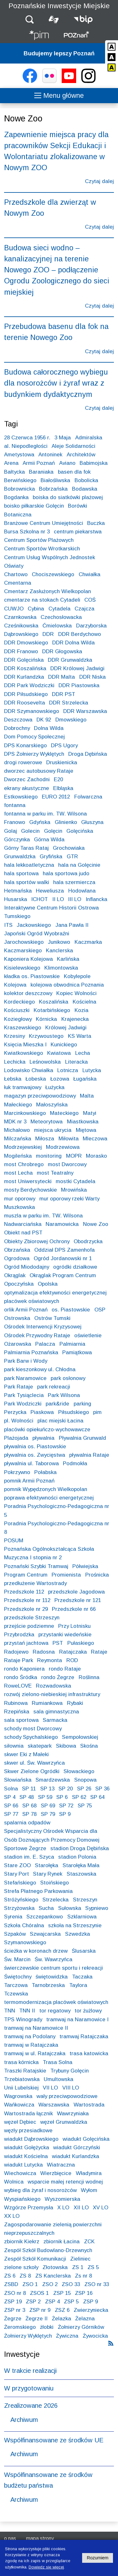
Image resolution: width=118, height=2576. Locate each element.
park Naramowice (25, 1378)
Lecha (82, 1053)
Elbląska (63, 788)
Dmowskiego (71, 720)
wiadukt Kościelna (26, 2156)
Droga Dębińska (87, 754)
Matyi (89, 1113)
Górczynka (17, 840)
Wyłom (89, 2190)
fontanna (14, 805)
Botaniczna (17, 515)
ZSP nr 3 (14, 2310)
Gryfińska (51, 857)
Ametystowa (19, 455)
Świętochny (17, 1977)
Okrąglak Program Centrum (63, 1275)
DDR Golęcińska (24, 660)
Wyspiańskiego (22, 2199)
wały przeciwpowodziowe (67, 2096)
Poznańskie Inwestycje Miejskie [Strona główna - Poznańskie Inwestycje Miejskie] (59, 6)
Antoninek (50, 455)
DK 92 (44, 720)
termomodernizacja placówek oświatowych (56, 2002)
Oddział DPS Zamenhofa (64, 1250)
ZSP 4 (52, 2302)
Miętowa (86, 1130)
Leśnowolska (45, 1062)
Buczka (96, 523)
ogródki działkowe (75, 1267)
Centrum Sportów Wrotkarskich (42, 549)
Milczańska (17, 1139)
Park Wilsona (64, 1395)
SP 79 (48, 1814)
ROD (72, 1660)
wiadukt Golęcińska (86, 2139)
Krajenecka (75, 1019)
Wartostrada (89, 2105)
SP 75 (85, 1806)
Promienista (66, 1575)
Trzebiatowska (22, 2079)
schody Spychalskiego (31, 1737)
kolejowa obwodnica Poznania (67, 985)
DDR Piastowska (79, 685)
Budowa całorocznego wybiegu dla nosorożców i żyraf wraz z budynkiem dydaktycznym (56, 383)
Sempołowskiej (80, 1737)
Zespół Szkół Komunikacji (35, 2259)
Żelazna (85, 2319)
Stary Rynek (47, 1874)
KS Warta (79, 1036)
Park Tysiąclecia (24, 1395)
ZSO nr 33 (96, 2284)
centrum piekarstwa (78, 532)
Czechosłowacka (61, 617)
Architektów (81, 455)
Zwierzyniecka (91, 2310)
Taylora (78, 1985)
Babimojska (94, 463)
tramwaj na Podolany (29, 2036)
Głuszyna (92, 822)
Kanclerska (59, 951)
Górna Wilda (49, 840)
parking (82, 1404)
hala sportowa (21, 873)
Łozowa (59, 1079)
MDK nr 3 (15, 1122)
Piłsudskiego (73, 1412)
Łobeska (35, 1079)
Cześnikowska (21, 626)
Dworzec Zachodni (27, 779)
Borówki (77, 506)
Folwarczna (88, 797)
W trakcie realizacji (30, 2370)
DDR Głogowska (62, 651)
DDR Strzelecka (68, 703)
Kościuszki (17, 1010)
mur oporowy (19, 1199)
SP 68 (29, 1806)
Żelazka (61, 2319)
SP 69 (48, 1806)
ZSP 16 (84, 2293)
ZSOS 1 (39, 2293)
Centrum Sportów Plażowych (39, 540)
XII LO (81, 2208)
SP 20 (66, 1789)
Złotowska (55, 2267)
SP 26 (84, 1789)
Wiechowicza (20, 2173)
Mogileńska (18, 1156)
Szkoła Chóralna (24, 1925)
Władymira (89, 2173)
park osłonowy (68, 1378)
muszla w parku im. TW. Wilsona (43, 1216)
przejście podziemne (29, 1626)
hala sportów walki (26, 882)
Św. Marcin (17, 1959)
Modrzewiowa (63, 1147)
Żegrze (12, 2319)
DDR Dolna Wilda (73, 643)
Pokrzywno (17, 1472)
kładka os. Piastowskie (32, 976)
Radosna (44, 1652)
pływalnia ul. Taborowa (31, 1463)
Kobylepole (77, 976)
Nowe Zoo (95, 1224)
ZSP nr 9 (39, 2310)
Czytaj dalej (99, 181)
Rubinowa (16, 1703)
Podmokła (75, 1463)
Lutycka (91, 1070)
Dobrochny (17, 728)
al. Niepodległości (26, 446)
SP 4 (9, 1797)
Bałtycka (14, 472)
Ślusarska (84, 1951)
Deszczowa (18, 720)
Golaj (10, 831)
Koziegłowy (18, 1019)
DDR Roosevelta (24, 703)
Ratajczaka (73, 1652)
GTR (72, 857)
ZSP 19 (13, 2302)
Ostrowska (17, 1318)
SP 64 (97, 1797)
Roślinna (89, 1677)
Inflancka (96, 899)
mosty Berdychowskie (30, 1190)
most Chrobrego (24, 1164)
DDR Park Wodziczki (29, 685)
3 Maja (62, 438)
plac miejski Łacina (60, 1421)
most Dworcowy (67, 1164)
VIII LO (70, 2088)
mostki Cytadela (75, 1181)
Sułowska (69, 1908)
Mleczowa (95, 1139)
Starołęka (46, 1865)
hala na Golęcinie (79, 865)
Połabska (45, 1472)
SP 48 (27, 1797)
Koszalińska (53, 1002)
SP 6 (62, 1797)
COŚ (90, 600)
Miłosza (44, 1139)
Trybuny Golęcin (69, 2071)
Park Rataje (18, 1387)
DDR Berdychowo (79, 634)
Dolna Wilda (49, 728)
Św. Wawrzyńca (53, 1959)
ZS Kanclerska (53, 2276)
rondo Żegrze (57, 1677)
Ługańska (85, 1079)
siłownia (14, 1746)
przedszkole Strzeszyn (31, 1618)
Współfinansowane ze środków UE (54, 2440)
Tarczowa (16, 1985)
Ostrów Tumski (52, 1318)
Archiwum (24, 2419)
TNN (9, 2011)
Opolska (48, 1284)
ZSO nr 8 (15, 2293)
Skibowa (66, 1746)
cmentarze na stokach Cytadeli (42, 600)
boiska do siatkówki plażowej (68, 497)
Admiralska (88, 438)
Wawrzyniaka (73, 2114)
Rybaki (75, 1703)
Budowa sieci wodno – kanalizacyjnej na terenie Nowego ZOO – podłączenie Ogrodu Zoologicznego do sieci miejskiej (56, 270)
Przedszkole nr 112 (27, 1600)
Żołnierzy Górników (81, 2327)
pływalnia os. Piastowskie (35, 1446)
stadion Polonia (77, 1857)
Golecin (30, 831)
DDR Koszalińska (25, 668)
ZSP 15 (62, 2293)
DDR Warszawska (85, 711)
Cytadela (59, 609)
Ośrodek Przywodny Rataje (37, 1335)
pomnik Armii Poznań (29, 1481)
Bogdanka (16, 497)
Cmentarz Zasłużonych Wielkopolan (47, 591)
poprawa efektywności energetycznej (49, 1498)
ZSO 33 (71, 2284)
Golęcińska (79, 831)
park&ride (57, 1404)
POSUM (13, 1541)
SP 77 (11, 1814)
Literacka (76, 1062)
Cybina (36, 609)
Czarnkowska (20, 617)
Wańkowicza (19, 2105)
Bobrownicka (19, 489)
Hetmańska (18, 891)
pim (97, 1412)
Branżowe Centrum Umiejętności (43, 523)
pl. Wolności (18, 1421)
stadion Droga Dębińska (79, 1848)
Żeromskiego (20, 2327)
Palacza (45, 1344)
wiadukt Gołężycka (26, 2147)
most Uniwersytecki (28, 1181)
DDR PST (63, 694)
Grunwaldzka (20, 857)
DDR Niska (92, 677)
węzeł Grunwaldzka (63, 2122)
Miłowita (69, 1139)
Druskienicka (61, 762)
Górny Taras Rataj (26, 848)
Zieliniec (80, 2259)
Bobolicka (86, 480)
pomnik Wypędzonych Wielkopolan (45, 1489)
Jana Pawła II (71, 925)
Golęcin (53, 831)
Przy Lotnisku (74, 1626)
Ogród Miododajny (26, 1267)
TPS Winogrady (23, 2019)
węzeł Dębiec (20, 2122)
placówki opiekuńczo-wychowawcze (47, 1430)
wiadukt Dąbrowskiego (31, 2139)
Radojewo (16, 1652)
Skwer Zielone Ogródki (31, 1771)
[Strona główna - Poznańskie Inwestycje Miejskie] (38, 35)
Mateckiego (64, 1113)
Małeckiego (18, 1105)
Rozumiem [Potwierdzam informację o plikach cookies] (98, 2557)
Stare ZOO (17, 1865)
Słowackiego (79, 1771)
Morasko (96, 1156)
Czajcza (84, 609)
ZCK (89, 2242)
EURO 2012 (56, 797)
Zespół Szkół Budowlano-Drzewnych (48, 2250)
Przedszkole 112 (24, 1592)
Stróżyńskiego (21, 1900)
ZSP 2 (33, 2302)
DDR (48, 634)
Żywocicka (95, 2336)
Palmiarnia (72, 1344)
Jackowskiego (34, 925)
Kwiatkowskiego (23, 1053)
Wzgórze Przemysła (28, 2208)
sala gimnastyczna (56, 1712)
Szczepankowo (44, 1917)
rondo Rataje (65, 1669)
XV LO (100, 2208)
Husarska (15, 899)
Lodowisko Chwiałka (28, 1070)
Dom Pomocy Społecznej (34, 737)
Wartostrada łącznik (28, 2114)
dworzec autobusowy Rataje (38, 771)
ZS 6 (9, 2276)
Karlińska (68, 959)
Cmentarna (17, 583)
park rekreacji (53, 1387)
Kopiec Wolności (76, 993)
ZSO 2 (50, 2284)
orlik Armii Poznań (26, 1310)
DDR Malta (61, 677)
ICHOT (39, 899)
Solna (11, 1789)
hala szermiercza (74, 882)
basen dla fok (74, 472)
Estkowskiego (21, 797)
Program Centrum (26, 1575)
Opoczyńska (19, 1284)
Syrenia (13, 1917)
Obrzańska (17, 1250)
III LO (74, 899)
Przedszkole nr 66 (74, 1609)
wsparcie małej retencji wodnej (65, 2182)
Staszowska (81, 1874)
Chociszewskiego (53, 574)
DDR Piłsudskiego (26, 694)
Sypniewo (96, 1908)
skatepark (40, 1746)
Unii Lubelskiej (21, 2088)
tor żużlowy (88, 2011)
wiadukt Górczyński (76, 2147)
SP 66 (11, 1806)
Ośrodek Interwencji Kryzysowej (42, 1327)
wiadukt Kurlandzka (75, 2156)
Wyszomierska (62, 2199)
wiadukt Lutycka (23, 2165)
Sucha (46, 1908)
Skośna (89, 1746)
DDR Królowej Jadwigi (77, 668)
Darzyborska (91, 626)
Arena (11, 463)
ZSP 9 (90, 2302)
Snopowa (85, 1780)
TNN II (27, 2011)
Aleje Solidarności (73, 446)
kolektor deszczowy (28, 993)
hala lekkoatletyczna (29, 865)
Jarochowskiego (24, 942)
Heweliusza (50, 891)
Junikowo (59, 942)
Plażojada (16, 1438)
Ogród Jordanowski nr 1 (63, 1258)
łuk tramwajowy (22, 1087)
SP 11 (29, 1789)
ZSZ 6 (62, 2310)
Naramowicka (62, 1224)
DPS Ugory (64, 745)
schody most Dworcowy (33, 1729)
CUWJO (14, 609)
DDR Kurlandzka (24, 677)
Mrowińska (74, 1190)
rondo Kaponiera (24, 1669)
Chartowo (16, 574)
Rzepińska (16, 1712)
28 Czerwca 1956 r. (27, 438)
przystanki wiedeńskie (65, 1635)
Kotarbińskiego (52, 1010)
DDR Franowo (21, 651)
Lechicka (14, 1062)
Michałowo (17, 1130)
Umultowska (58, 2079)
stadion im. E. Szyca (29, 1857)
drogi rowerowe (23, 762)
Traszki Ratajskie (25, 2071)
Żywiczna (67, 2336)
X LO (63, 2208)
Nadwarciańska (23, 1224)
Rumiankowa (47, 1703)
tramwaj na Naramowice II (36, 2028)
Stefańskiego (20, 1883)
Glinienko (66, 822)
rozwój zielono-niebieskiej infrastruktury (52, 1694)
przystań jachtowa (26, 1643)
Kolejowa (15, 985)
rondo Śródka (20, 1677)
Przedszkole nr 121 (77, 1600)
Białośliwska (55, 480)
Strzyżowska (19, 1908)
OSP (99, 1310)
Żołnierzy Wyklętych (28, 2336)
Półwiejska (85, 1566)
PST (58, 1643)
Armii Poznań (39, 463)
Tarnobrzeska (48, 1985)
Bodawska (84, 489)
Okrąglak (14, 1275)
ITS (8, 925)
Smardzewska (53, 1780)
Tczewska (16, 1994)
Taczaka (82, 1977)
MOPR (74, 1156)
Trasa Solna (57, 2062)
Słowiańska (17, 1780)
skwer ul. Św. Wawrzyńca (34, 1763)
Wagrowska (18, 2096)
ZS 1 (77, 2267)
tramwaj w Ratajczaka (31, 2045)
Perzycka (15, 1412)
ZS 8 (25, 2276)
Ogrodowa (17, 1258)
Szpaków (15, 1934)
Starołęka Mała (81, 1865)
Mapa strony (40, 2538)
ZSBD (11, 2284)
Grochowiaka (69, 848)
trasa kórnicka (21, 2062)
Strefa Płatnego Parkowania (38, 1891)
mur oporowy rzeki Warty (69, 1199)
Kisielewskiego (22, 968)
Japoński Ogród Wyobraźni (36, 934)
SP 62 (79, 1797)
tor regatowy (54, 2011)
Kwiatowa (59, 1053)
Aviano (67, 463)
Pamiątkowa (77, 1352)
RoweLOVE (18, 1686)
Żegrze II (36, 2319)
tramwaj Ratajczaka (83, 2036)
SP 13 (47, 1789)
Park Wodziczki (23, 1404)
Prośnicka (97, 1575)
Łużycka (55, 1087)
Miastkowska (82, 1122)
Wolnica (14, 2182)
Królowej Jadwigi (66, 1028)
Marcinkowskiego (25, 1113)
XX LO (12, 2216)
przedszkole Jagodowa (76, 1592)
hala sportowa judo (66, 873)
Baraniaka (41, 472)
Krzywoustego (46, 1036)
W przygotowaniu (28, 2388)
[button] (29, 19)
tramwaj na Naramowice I (77, 2019)
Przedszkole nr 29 (26, 1609)
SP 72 (66, 1806)
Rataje (99, 1652)
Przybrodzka (19, 1635)
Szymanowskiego (25, 1942)
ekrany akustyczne (26, 788)
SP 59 (45, 1797)
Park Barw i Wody (25, 1361)
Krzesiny (14, 1036)
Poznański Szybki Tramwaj (36, 1566)
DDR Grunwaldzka (70, 660)
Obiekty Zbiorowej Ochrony (37, 1241)
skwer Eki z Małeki (26, 1754)
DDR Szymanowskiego (31, 711)
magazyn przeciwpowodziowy (40, 1096)
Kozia (81, 1010)
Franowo (14, 822)
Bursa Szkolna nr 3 (27, 532)
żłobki (46, 2327)
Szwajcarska (45, 1934)
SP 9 (64, 1814)
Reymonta (49, 1660)
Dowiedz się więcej (46, 2567)
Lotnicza (67, 1070)
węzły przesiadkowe (28, 2131)
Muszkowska (19, 1207)
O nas (10, 2538)
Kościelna (84, 1002)
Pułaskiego (80, 1643)
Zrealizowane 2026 (31, 2405)
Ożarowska (17, 1344)
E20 (58, 779)
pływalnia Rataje (89, 1455)
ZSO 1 (30, 2284)
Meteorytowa (47, 1122)
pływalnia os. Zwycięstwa (34, 1455)
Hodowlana (82, 891)
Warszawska (53, 2105)
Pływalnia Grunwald (82, 1438)
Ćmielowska (57, 626)
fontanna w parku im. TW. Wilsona (45, 814)
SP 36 (102, 1789)
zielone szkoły (21, 2267)
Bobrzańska (53, 489)
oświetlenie (88, 1335)
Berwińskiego (20, 480)
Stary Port (16, 1874)
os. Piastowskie (71, 1310)
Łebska (12, 1079)
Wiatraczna (61, 2165)
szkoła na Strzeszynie (75, 1925)
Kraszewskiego (22, 1028)
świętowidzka (52, 1977)
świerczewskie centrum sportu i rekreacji (53, 1968)
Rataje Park (18, 1660)
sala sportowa (21, 1720)
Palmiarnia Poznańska (31, 1352)
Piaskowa (42, 1412)
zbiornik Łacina (61, 2242)
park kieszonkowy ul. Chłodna (40, 1369)
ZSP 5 (71, 2302)
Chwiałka (89, 574)
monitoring (49, 1156)
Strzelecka (55, 1900)
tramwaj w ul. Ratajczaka (34, 2053)
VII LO (50, 2088)
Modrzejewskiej (23, 1147)
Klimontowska (61, 968)
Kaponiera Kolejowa (28, 959)
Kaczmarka (88, 942)
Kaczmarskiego (23, 951)
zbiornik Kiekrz (21, 2242)
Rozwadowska (53, 1686)
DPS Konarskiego (25, 745)
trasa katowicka (89, 2053)
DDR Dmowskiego (26, 643)
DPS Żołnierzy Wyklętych (34, 754)
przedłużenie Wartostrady (35, 1583)
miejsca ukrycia (52, 1130)
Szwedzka (77, 1934)
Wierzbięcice (55, 2173)
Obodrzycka (88, 1241)
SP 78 (29, 1814)
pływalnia (43, 1438)
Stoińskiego (54, 1883)
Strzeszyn (85, 1900)
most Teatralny (55, 1173)
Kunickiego (64, 1045)
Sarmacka (55, 1720)
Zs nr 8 (83, 2276)
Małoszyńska (52, 1105)
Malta (87, 1096)
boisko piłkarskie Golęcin (34, 506)
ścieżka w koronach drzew (36, 1951)
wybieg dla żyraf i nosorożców (40, 2190)
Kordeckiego (19, 1002)
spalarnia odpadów (27, 1823)
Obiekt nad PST (23, 1233)
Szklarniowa (82, 1917)
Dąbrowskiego (21, 634)
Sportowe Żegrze (25, 1848)
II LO (58, 899)
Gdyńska (39, 822)
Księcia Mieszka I (25, 1045)
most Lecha (18, 1173)
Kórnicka (46, 1019)
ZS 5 (93, 2267)
